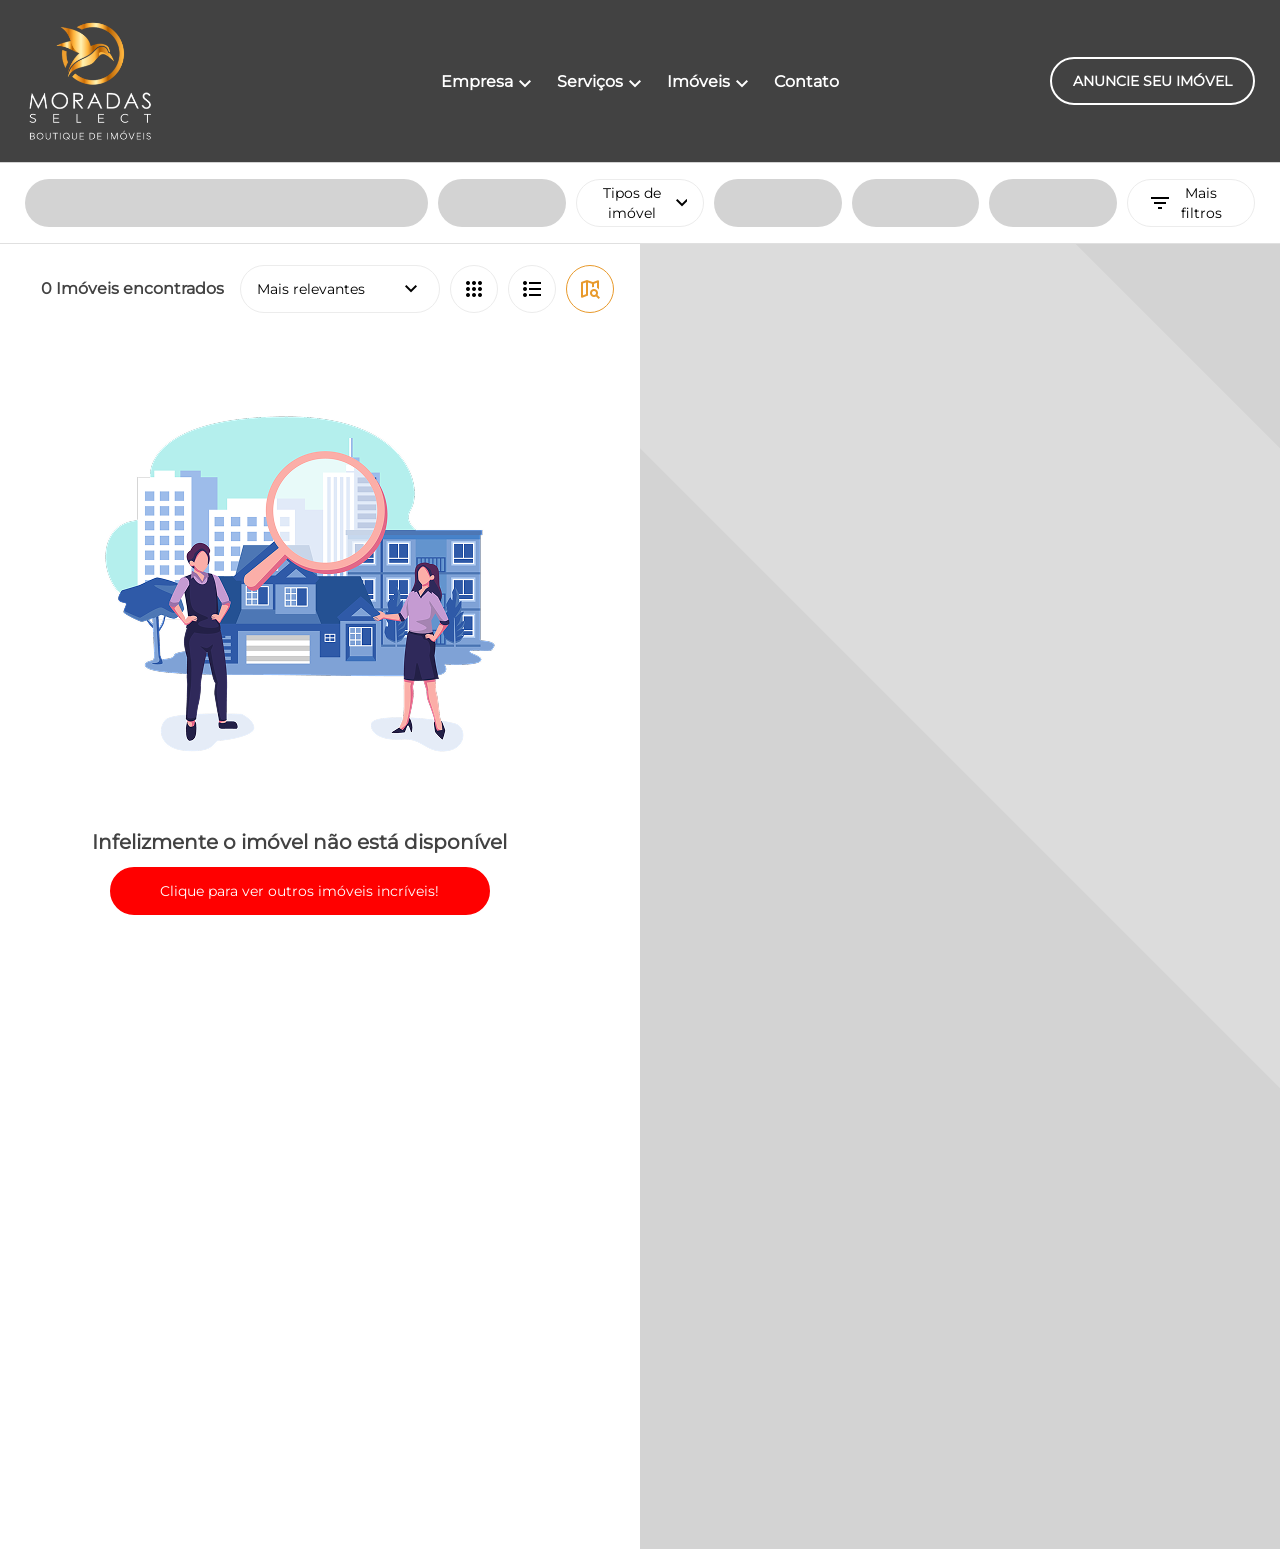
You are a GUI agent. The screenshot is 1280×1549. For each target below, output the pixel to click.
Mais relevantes (340, 126)
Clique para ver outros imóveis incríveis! (299, 728)
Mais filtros (1185, 40)
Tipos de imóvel (653, 40)
